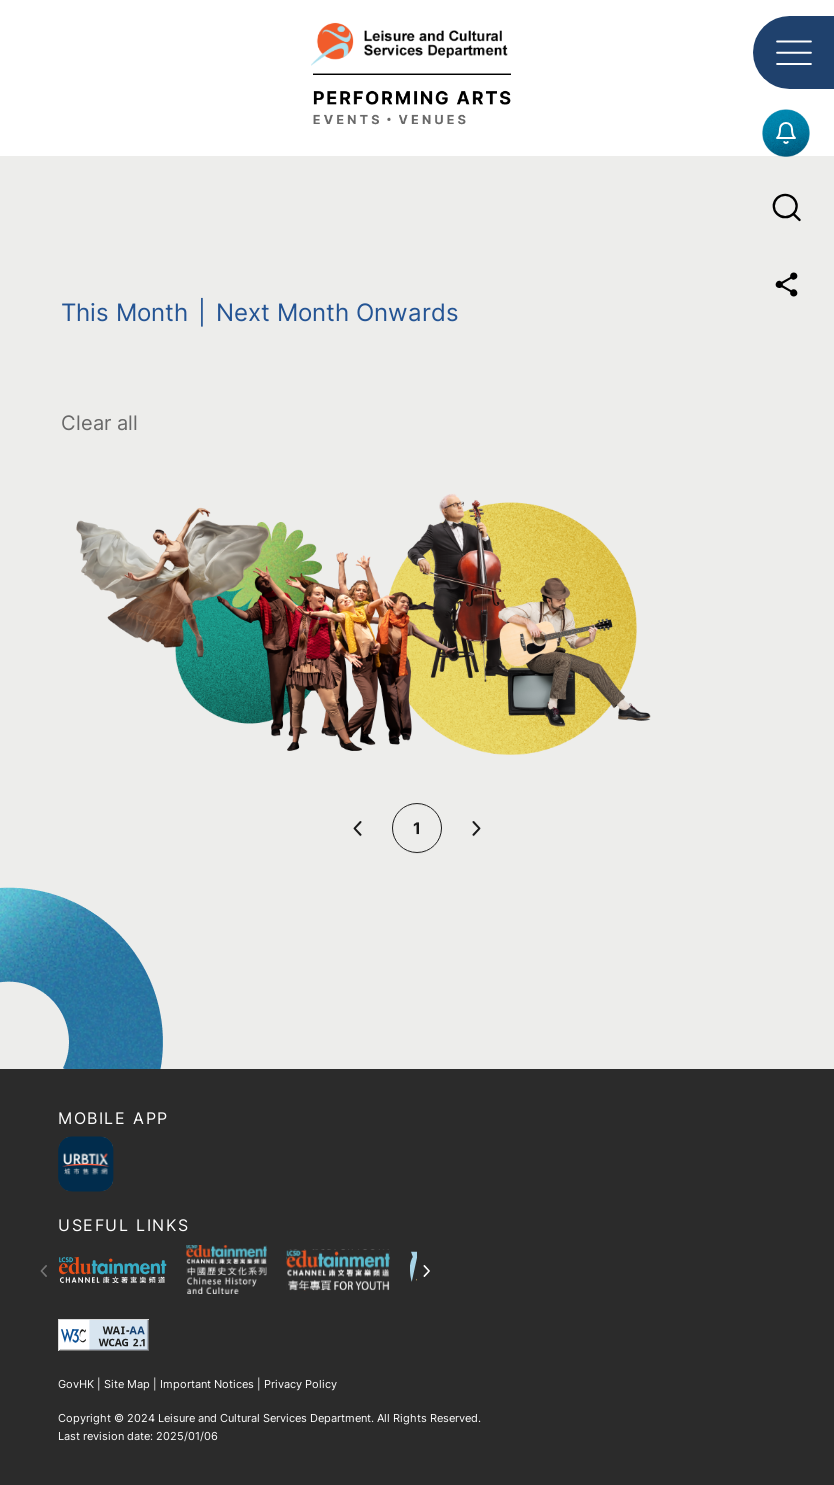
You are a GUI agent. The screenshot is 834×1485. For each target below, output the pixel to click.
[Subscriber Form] (786, 133)
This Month (124, 312)
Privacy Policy (299, 1384)
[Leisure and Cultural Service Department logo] (417, 69)
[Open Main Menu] (793, 52)
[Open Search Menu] (786, 207)
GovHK (77, 1384)
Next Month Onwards (337, 312)
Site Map (127, 1384)
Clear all (99, 423)
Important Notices (207, 1384)
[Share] (786, 284)
